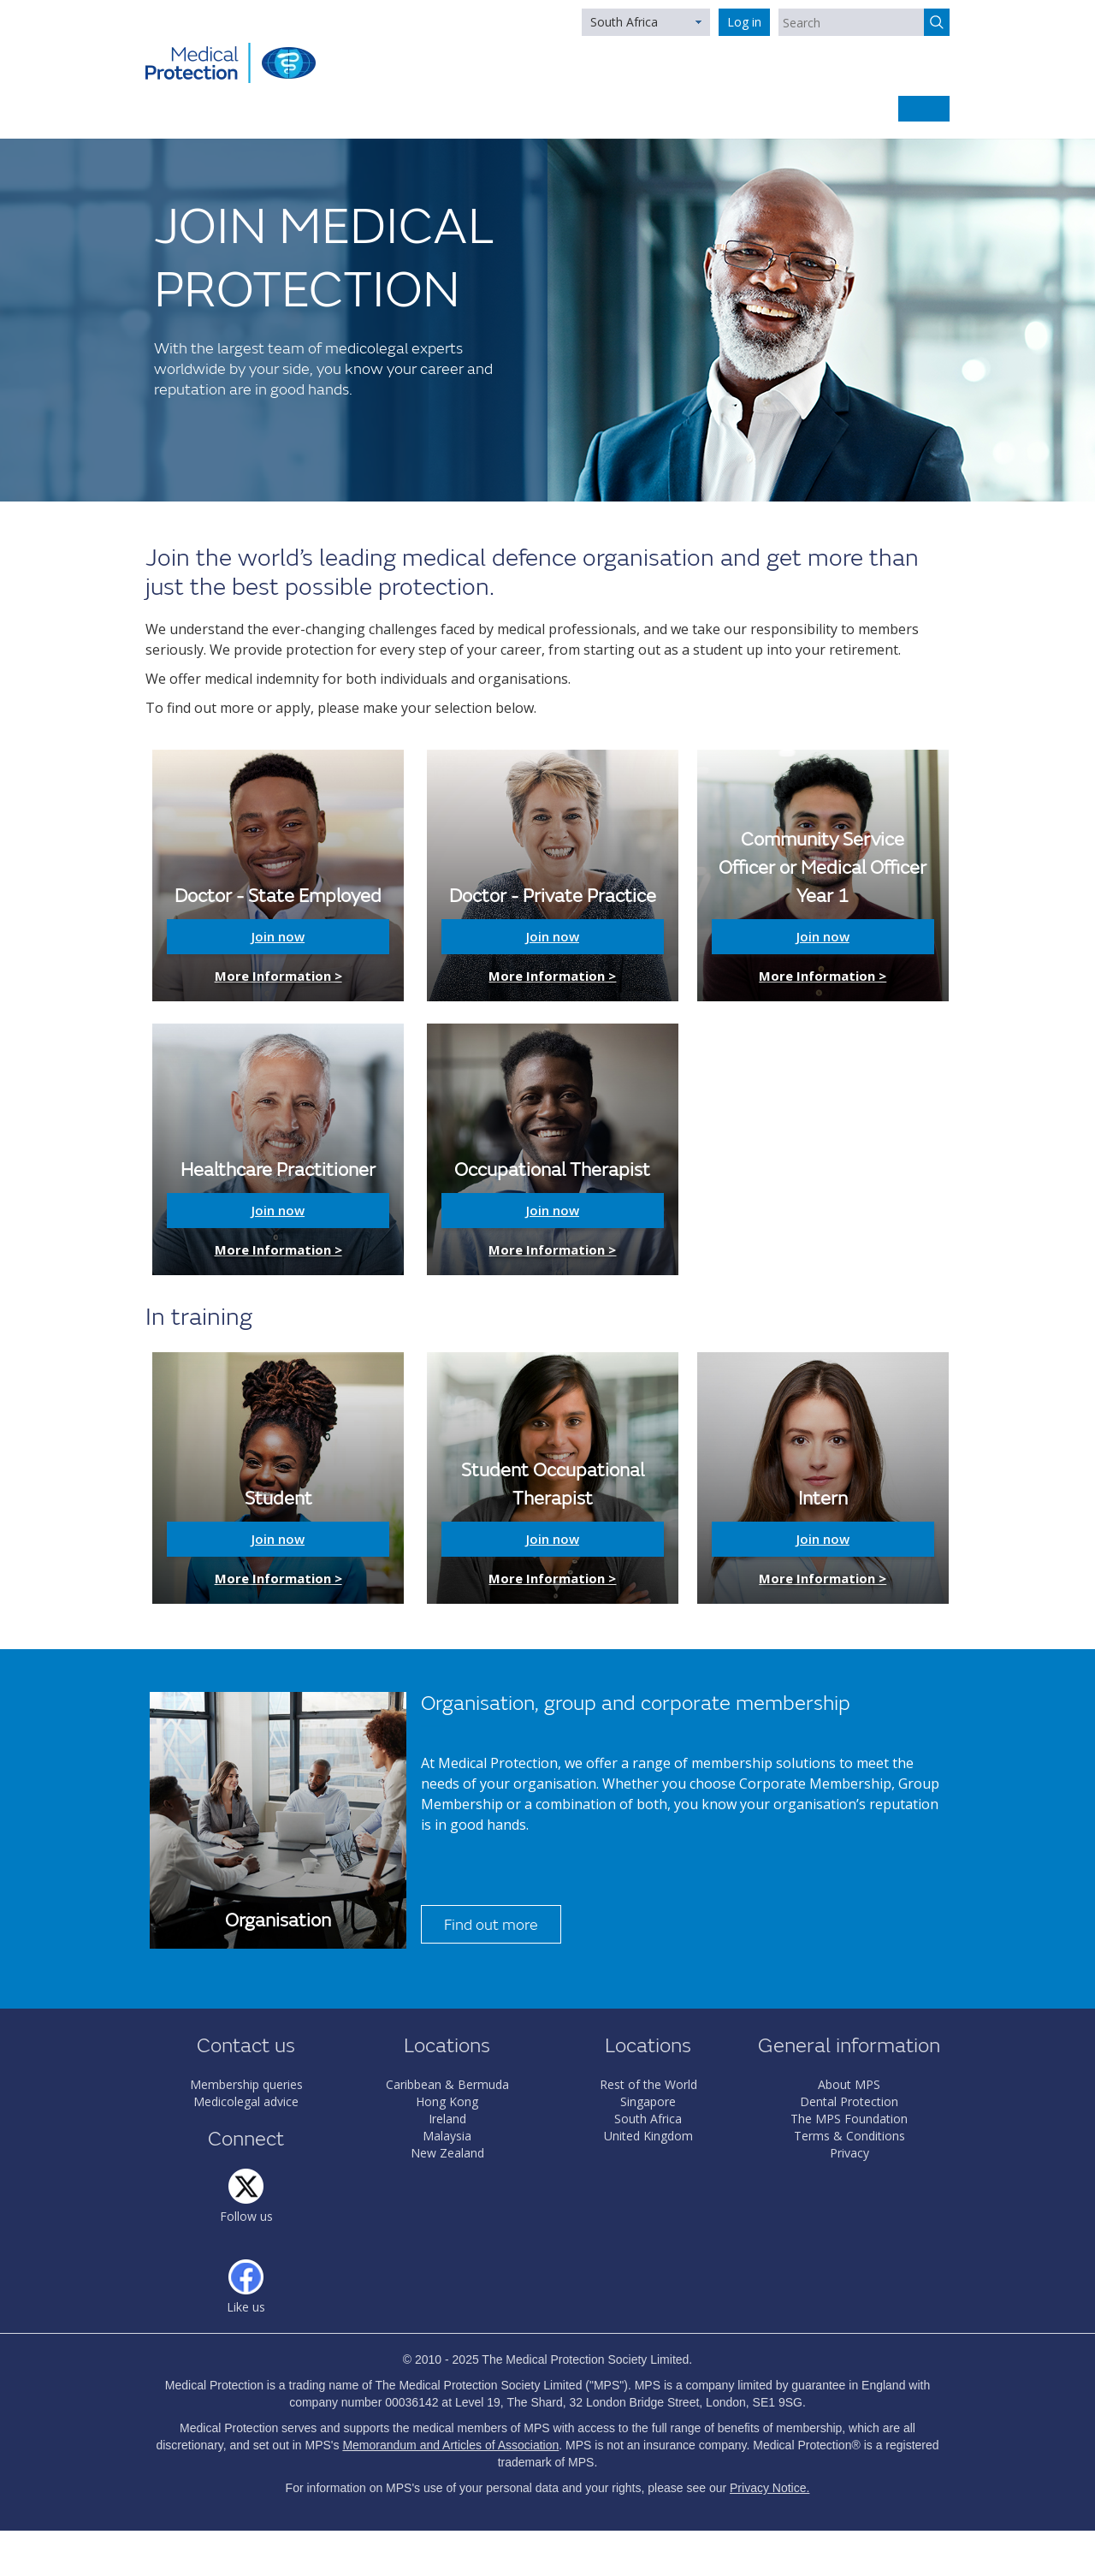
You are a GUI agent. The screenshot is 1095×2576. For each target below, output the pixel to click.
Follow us (246, 2216)
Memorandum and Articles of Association (450, 2445)
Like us (246, 2307)
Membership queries (246, 2084)
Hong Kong (447, 2101)
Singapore (648, 2101)
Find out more (491, 1925)
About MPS (849, 2084)
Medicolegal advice (246, 2101)
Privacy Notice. (769, 2488)
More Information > (278, 975)
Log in (744, 22)
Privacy (849, 2153)
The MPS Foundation (849, 2118)
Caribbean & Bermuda (447, 2084)
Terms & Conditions (849, 2136)
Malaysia (447, 2136)
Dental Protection (849, 2101)
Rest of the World (648, 2084)
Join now (278, 936)
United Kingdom (648, 2136)
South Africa (624, 22)
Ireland (447, 2118)
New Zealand (447, 2153)
